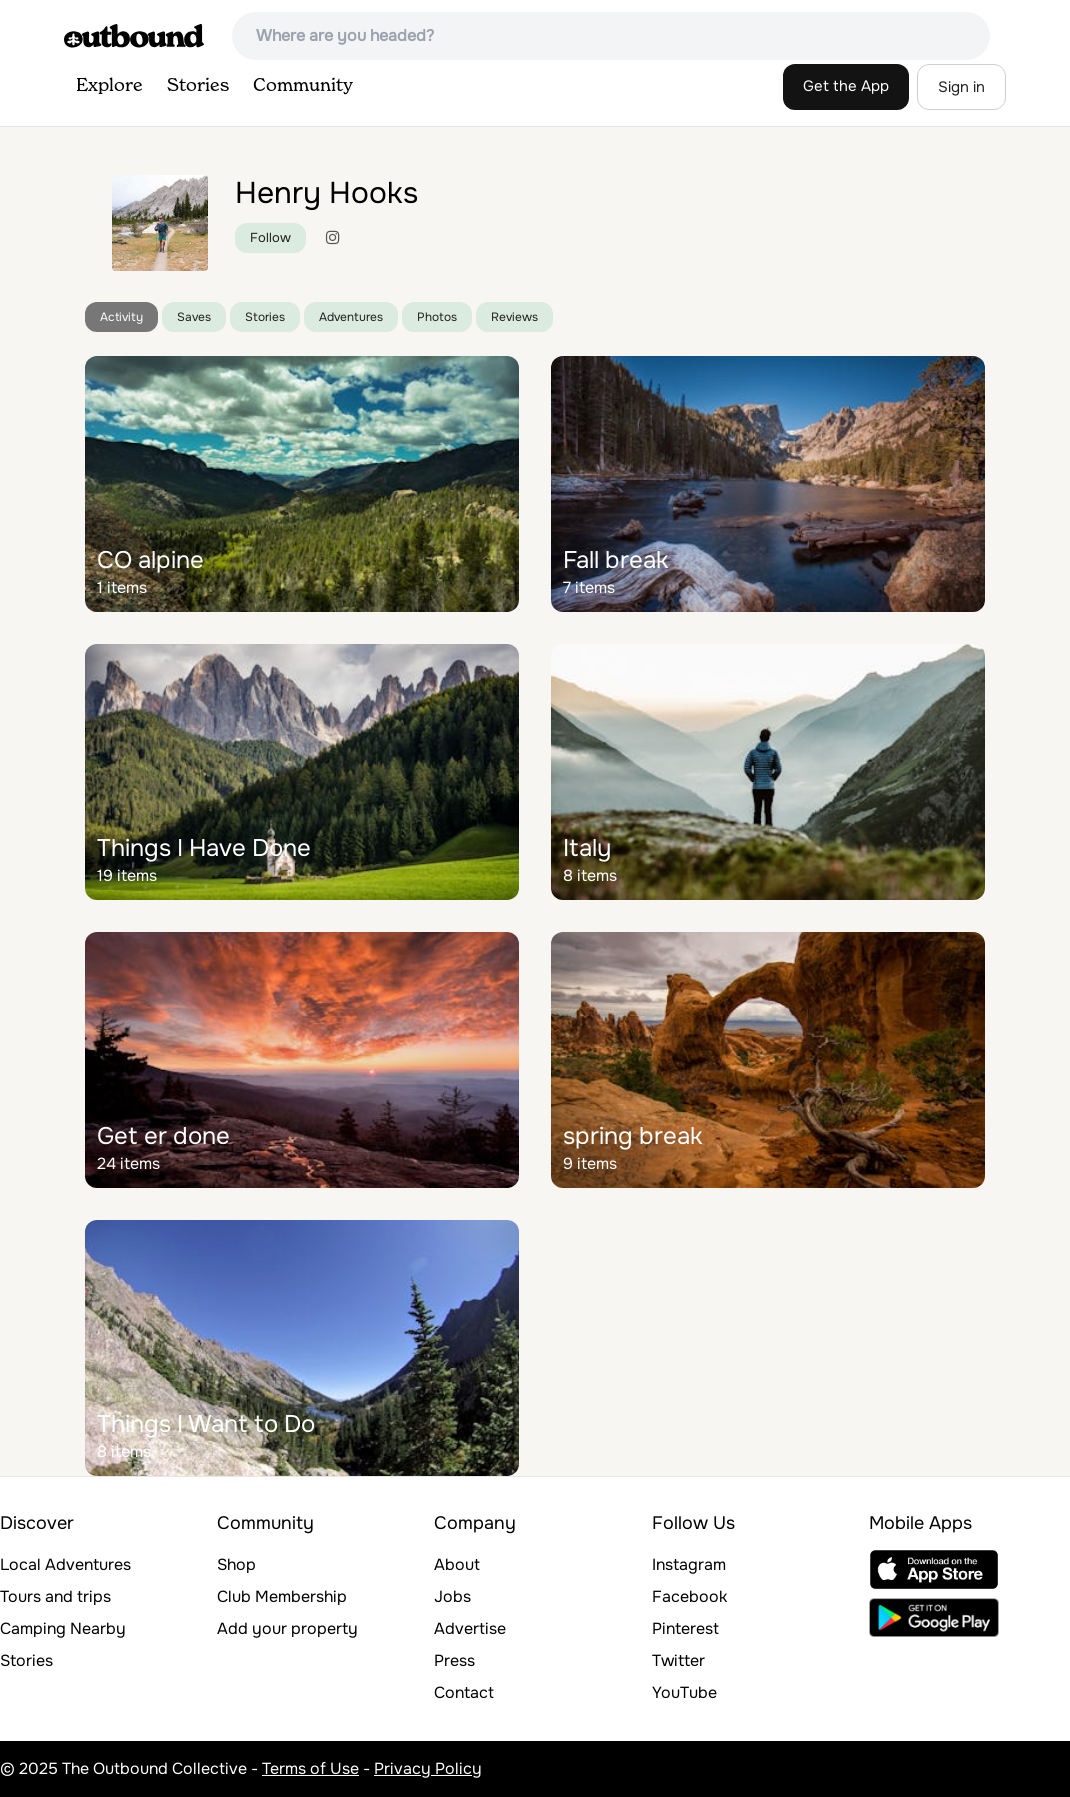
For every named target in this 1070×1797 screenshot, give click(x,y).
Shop (236, 1564)
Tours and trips (55, 1596)
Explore (109, 86)
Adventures (351, 317)
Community (303, 86)
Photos (437, 317)
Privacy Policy (428, 1768)
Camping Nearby (63, 1628)
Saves (194, 317)
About (457, 1564)
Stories (198, 86)
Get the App (846, 86)
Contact (464, 1692)
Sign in (961, 87)
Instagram (689, 1564)
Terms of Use (310, 1768)
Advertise (470, 1628)
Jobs (452, 1596)
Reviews (514, 317)
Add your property (287, 1628)
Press (454, 1660)
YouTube (684, 1692)
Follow (270, 237)
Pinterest (685, 1628)
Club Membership (282, 1596)
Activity (121, 317)
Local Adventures (65, 1564)
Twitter (678, 1660)
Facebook (689, 1596)
